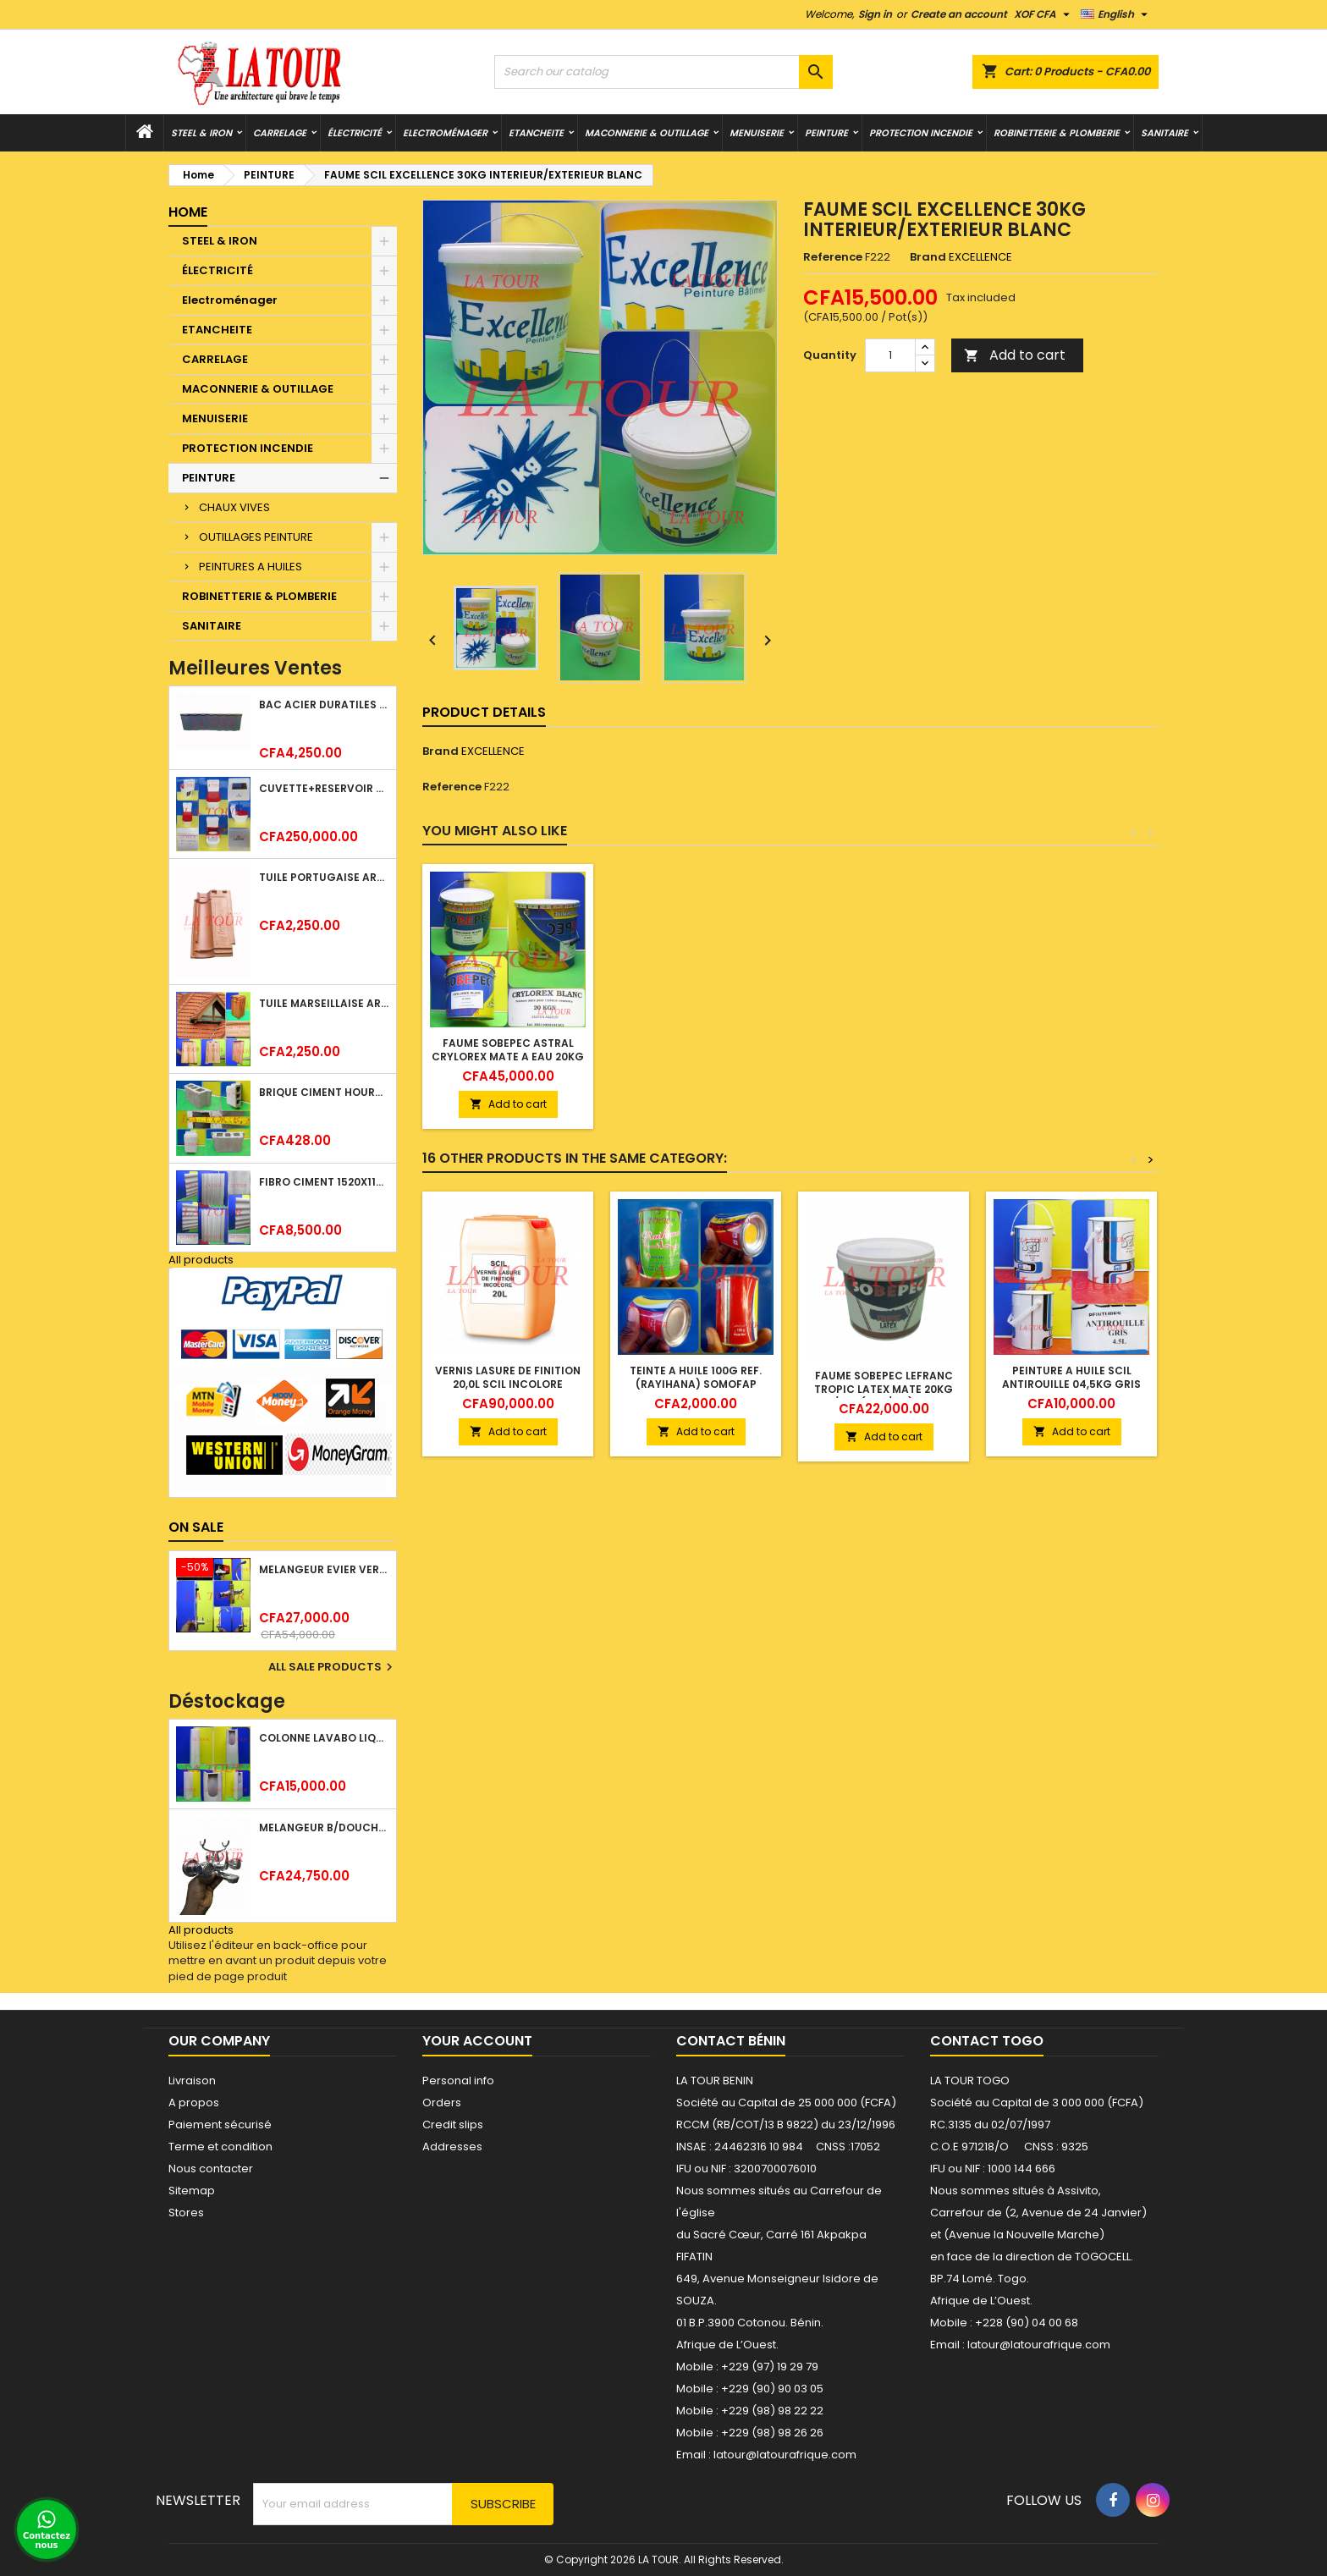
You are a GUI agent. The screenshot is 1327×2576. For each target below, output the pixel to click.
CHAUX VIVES (234, 507)
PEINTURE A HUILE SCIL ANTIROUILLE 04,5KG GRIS (1071, 1377)
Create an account (959, 14)
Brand (928, 257)
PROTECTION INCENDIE (920, 133)
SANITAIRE (1164, 133)
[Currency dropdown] (1044, 14)
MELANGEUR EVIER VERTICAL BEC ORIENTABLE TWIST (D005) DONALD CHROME (324, 1569)
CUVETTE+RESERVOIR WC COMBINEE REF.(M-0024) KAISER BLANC (324, 788)
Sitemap (191, 2190)
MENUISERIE (757, 133)
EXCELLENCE (493, 751)
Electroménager (445, 133)
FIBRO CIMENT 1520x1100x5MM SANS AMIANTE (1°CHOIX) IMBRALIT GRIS (324, 1181)
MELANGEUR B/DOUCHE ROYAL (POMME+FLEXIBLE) (324, 1827)
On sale (195, 1527)
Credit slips (452, 2124)
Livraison (192, 2080)
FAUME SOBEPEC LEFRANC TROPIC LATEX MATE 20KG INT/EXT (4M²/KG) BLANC (883, 1389)
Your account (477, 2040)
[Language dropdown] (1116, 14)
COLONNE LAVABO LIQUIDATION (324, 1737)
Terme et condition (220, 2146)
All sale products (332, 1667)
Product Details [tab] (484, 712)
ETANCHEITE (536, 133)
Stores (186, 2212)
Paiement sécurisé (220, 2124)
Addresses (452, 2146)
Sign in (875, 14)
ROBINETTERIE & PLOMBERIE (1057, 133)
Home (187, 212)
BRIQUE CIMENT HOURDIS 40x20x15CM (324, 1092)
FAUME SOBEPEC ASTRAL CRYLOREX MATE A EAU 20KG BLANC (508, 1056)
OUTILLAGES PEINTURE (256, 537)
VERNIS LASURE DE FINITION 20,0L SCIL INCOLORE (508, 1377)
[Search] (663, 72)
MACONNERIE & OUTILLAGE (646, 133)
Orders (441, 2102)
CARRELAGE (279, 133)
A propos (193, 2102)
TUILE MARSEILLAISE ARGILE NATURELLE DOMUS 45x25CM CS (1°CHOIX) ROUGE (324, 1003)
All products (201, 1260)
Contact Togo (986, 2040)
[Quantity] (890, 355)
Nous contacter (210, 2168)
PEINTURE (826, 133)
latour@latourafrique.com (1038, 2345)
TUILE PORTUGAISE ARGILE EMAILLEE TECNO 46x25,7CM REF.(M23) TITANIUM (324, 877)
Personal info (458, 2080)
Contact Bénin (730, 2040)
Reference (832, 257)
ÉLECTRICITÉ (355, 133)
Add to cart (1014, 355)
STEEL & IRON (201, 133)
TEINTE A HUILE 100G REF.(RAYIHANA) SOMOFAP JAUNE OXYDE (696, 1384)
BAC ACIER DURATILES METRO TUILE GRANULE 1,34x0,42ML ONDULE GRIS (324, 704)
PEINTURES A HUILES (250, 567)
